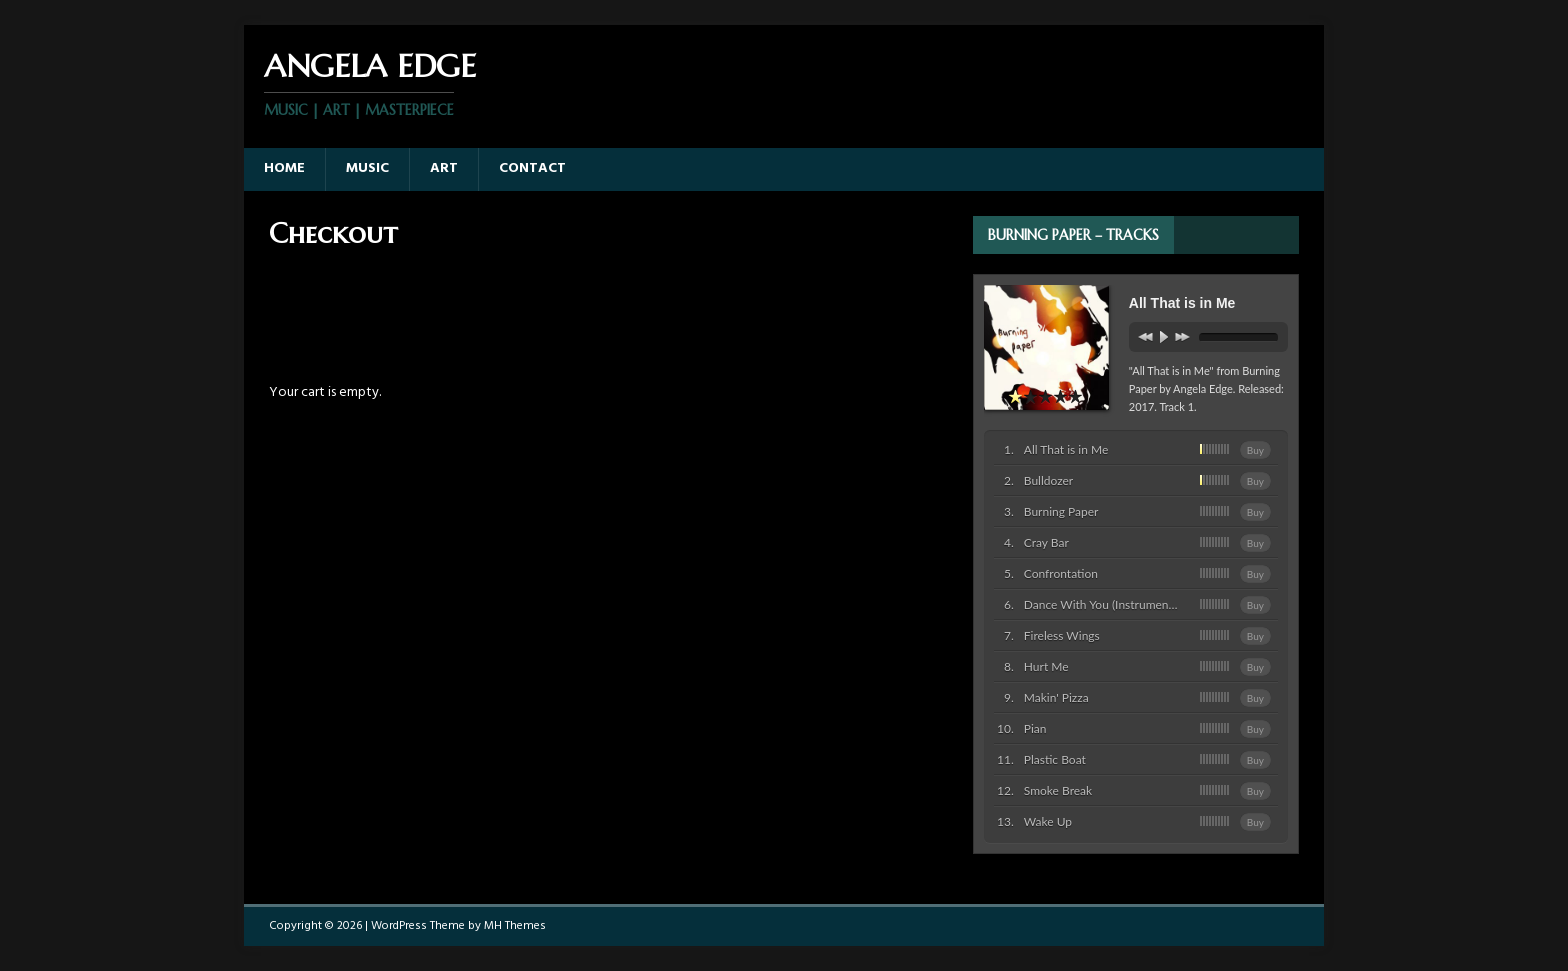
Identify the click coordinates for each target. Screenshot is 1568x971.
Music (367, 168)
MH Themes (515, 926)
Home (284, 168)
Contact (532, 168)
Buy (1255, 450)
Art (444, 168)
